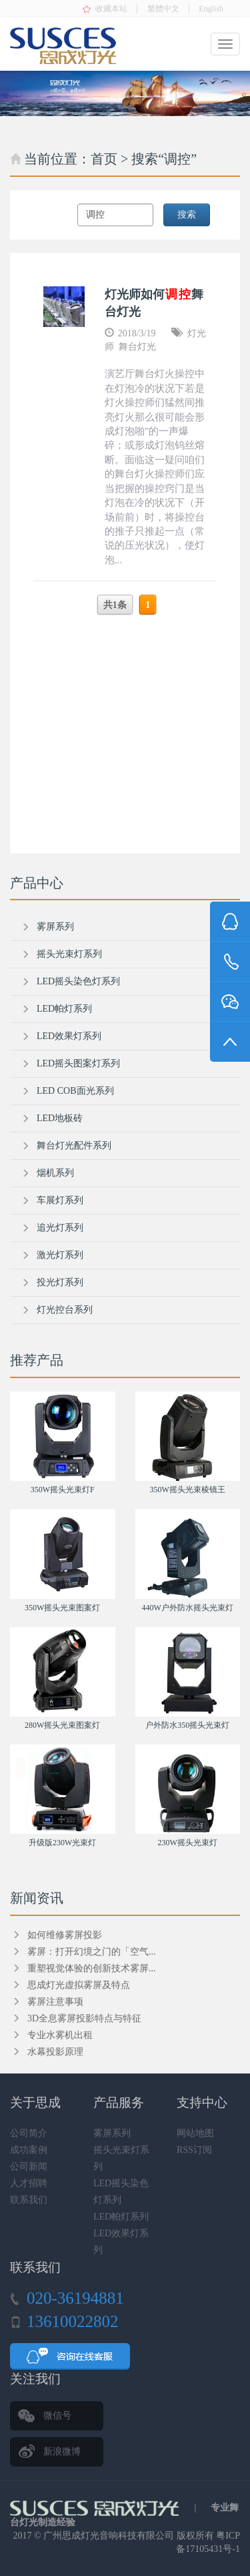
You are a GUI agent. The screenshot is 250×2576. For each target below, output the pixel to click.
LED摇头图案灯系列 (78, 1063)
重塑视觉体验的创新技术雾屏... (91, 1968)
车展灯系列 (60, 1200)
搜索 (186, 215)
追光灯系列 (60, 1228)
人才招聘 (28, 2183)
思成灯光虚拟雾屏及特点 (78, 1985)
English (211, 8)
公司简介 (28, 2133)
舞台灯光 (137, 347)
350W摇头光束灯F (63, 1489)
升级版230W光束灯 (62, 1842)
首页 (104, 158)
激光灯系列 (60, 1255)
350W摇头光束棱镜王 (187, 1489)
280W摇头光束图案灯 (62, 1725)
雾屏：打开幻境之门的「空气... (91, 1952)
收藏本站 (111, 8)
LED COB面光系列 (75, 1091)
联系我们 (28, 2200)
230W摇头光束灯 (187, 1842)
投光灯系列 (60, 1282)
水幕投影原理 (55, 2052)
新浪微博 (62, 2452)
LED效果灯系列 (69, 1036)
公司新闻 (28, 2167)
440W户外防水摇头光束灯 (187, 1607)
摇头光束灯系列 (69, 954)
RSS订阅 (194, 2150)
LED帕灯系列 (64, 1009)
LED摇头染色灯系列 (78, 981)
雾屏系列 (55, 927)
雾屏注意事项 (55, 2002)
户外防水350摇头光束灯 (187, 1725)
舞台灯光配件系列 (74, 1146)
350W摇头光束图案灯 (62, 1607)
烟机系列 (55, 1173)
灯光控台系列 (65, 1310)
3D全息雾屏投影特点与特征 (84, 2018)
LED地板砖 (60, 1118)
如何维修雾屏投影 (64, 1935)
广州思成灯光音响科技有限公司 (108, 2536)
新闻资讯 (36, 1898)
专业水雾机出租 (60, 2035)
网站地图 (195, 2133)
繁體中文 (163, 8)
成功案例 (28, 2150)
